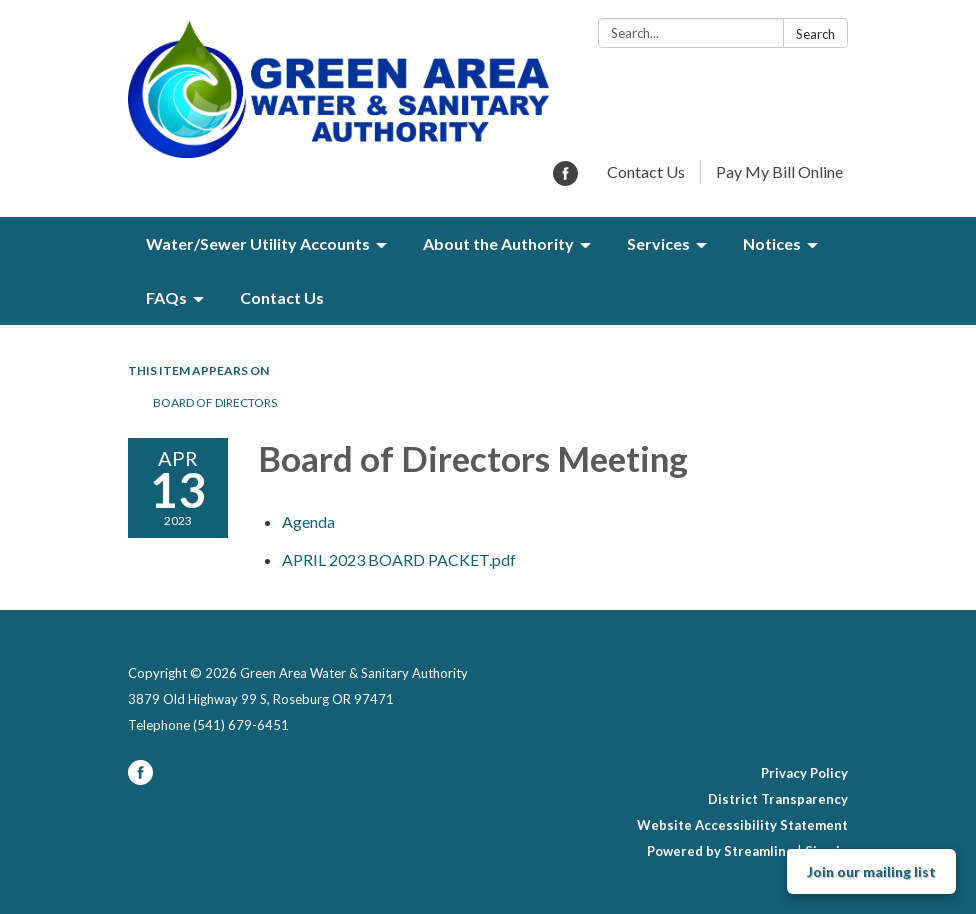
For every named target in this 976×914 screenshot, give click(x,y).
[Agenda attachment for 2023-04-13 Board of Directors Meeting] (308, 521)
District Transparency (778, 799)
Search (815, 34)
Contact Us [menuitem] (282, 297)
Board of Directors (215, 402)
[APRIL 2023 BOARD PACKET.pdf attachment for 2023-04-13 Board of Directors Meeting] (399, 559)
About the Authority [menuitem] (498, 243)
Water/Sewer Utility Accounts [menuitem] (258, 243)
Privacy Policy (804, 773)
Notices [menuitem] (772, 243)
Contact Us (646, 171)
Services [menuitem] (658, 243)
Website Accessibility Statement (742, 825)
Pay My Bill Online (779, 171)
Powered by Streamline (720, 851)
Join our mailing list (871, 871)
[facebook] (565, 179)
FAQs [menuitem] (166, 297)
